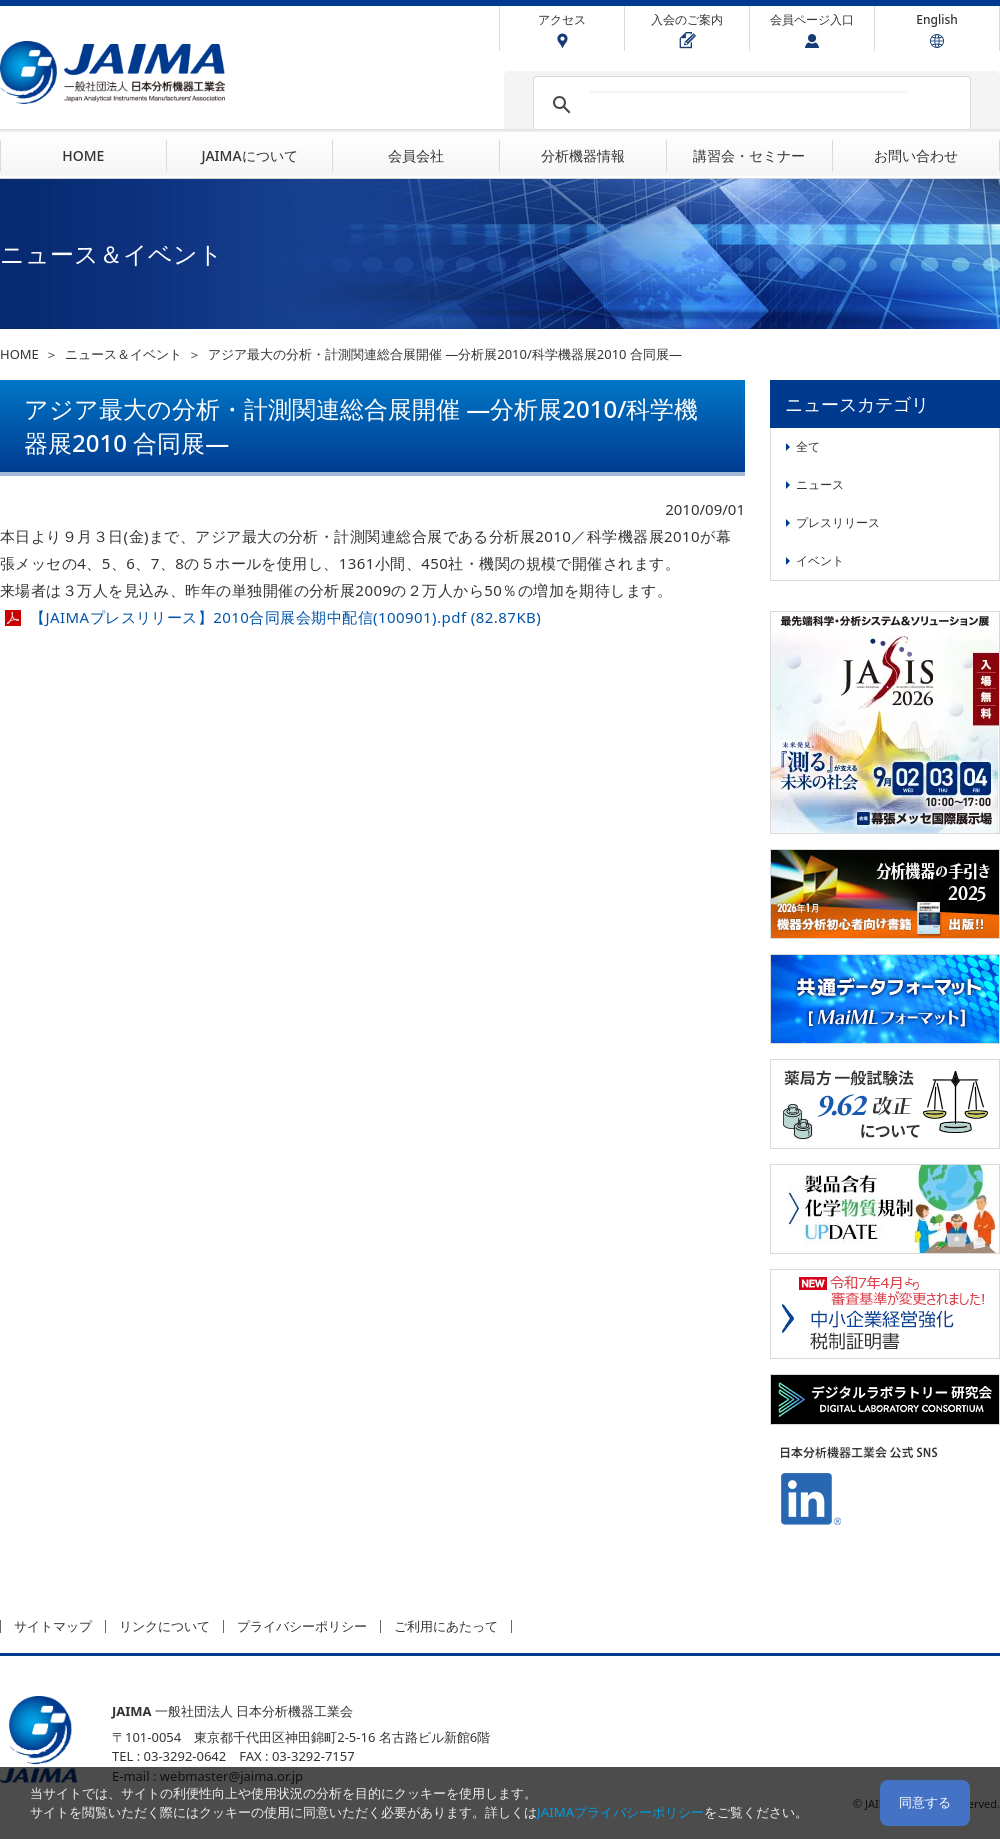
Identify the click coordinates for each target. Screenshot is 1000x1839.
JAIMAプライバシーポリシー (620, 1812)
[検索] (749, 105)
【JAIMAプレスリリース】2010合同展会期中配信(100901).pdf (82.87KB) (285, 617)
